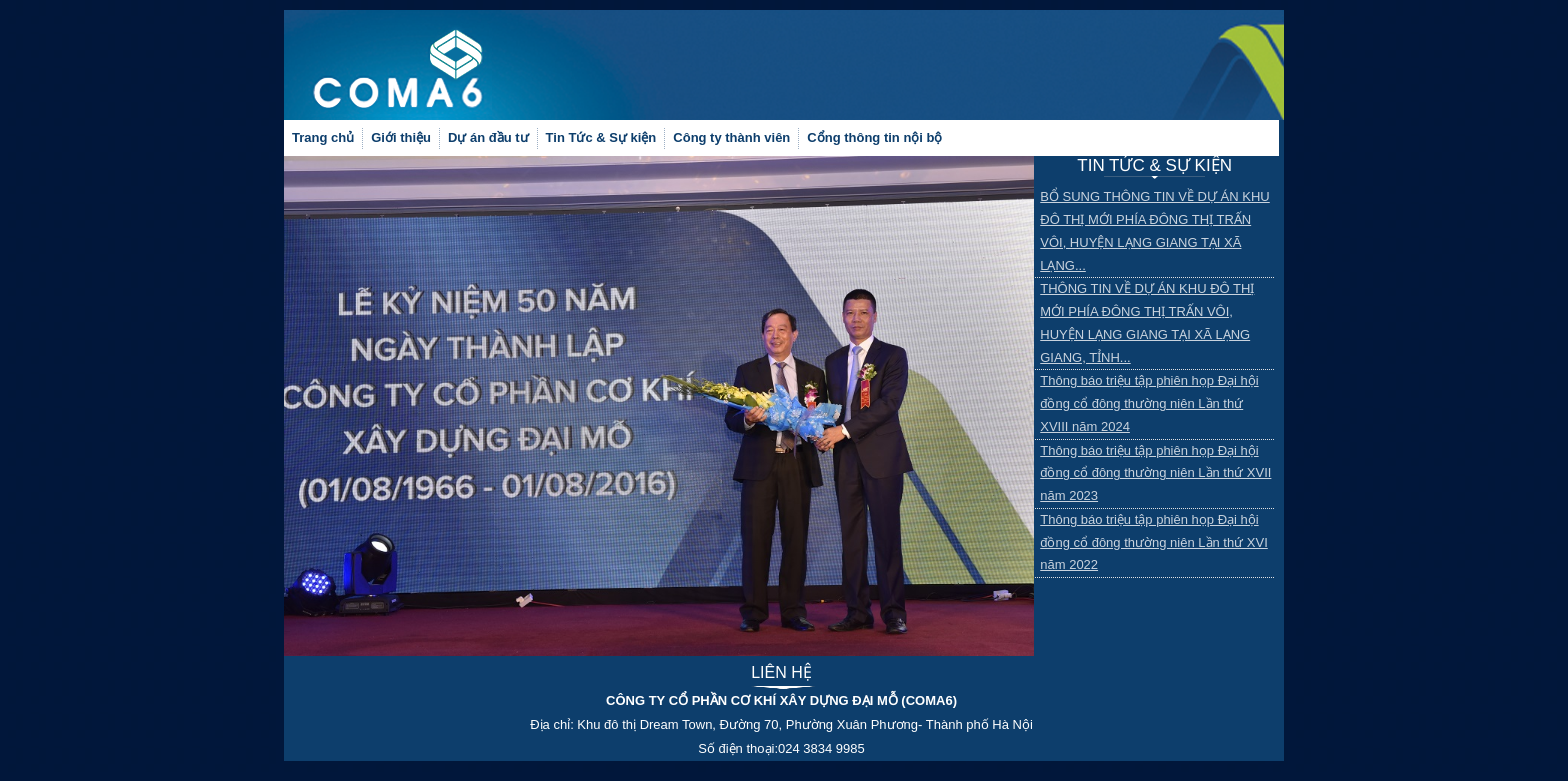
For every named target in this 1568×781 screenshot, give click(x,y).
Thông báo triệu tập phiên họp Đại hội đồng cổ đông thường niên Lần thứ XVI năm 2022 (1154, 542)
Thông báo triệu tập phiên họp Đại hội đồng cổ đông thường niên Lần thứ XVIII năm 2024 (1149, 403)
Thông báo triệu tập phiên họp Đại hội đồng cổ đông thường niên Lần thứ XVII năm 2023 (1155, 473)
